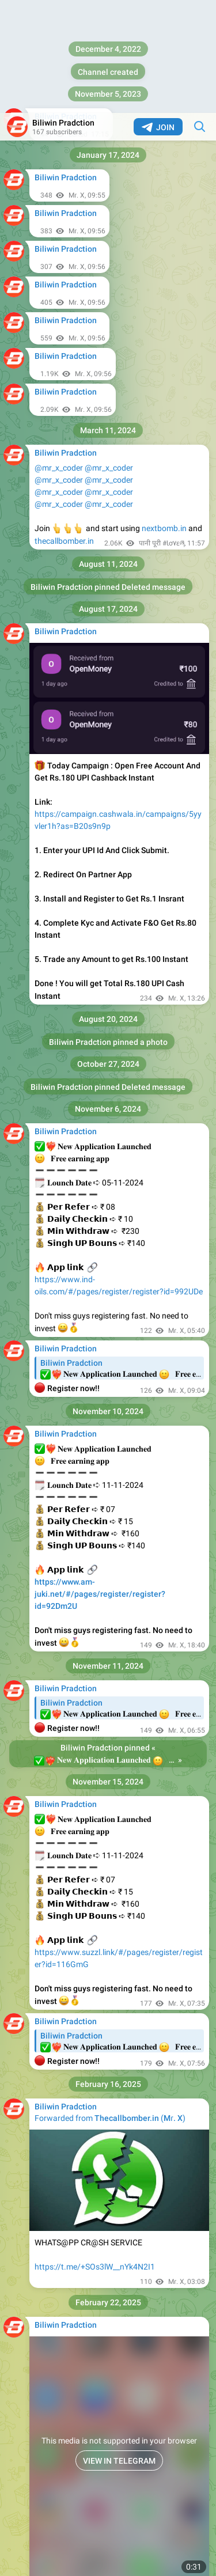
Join (158, 14)
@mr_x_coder (59, 354)
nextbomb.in (164, 415)
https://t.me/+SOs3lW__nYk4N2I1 (95, 2153)
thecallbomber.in (64, 428)
